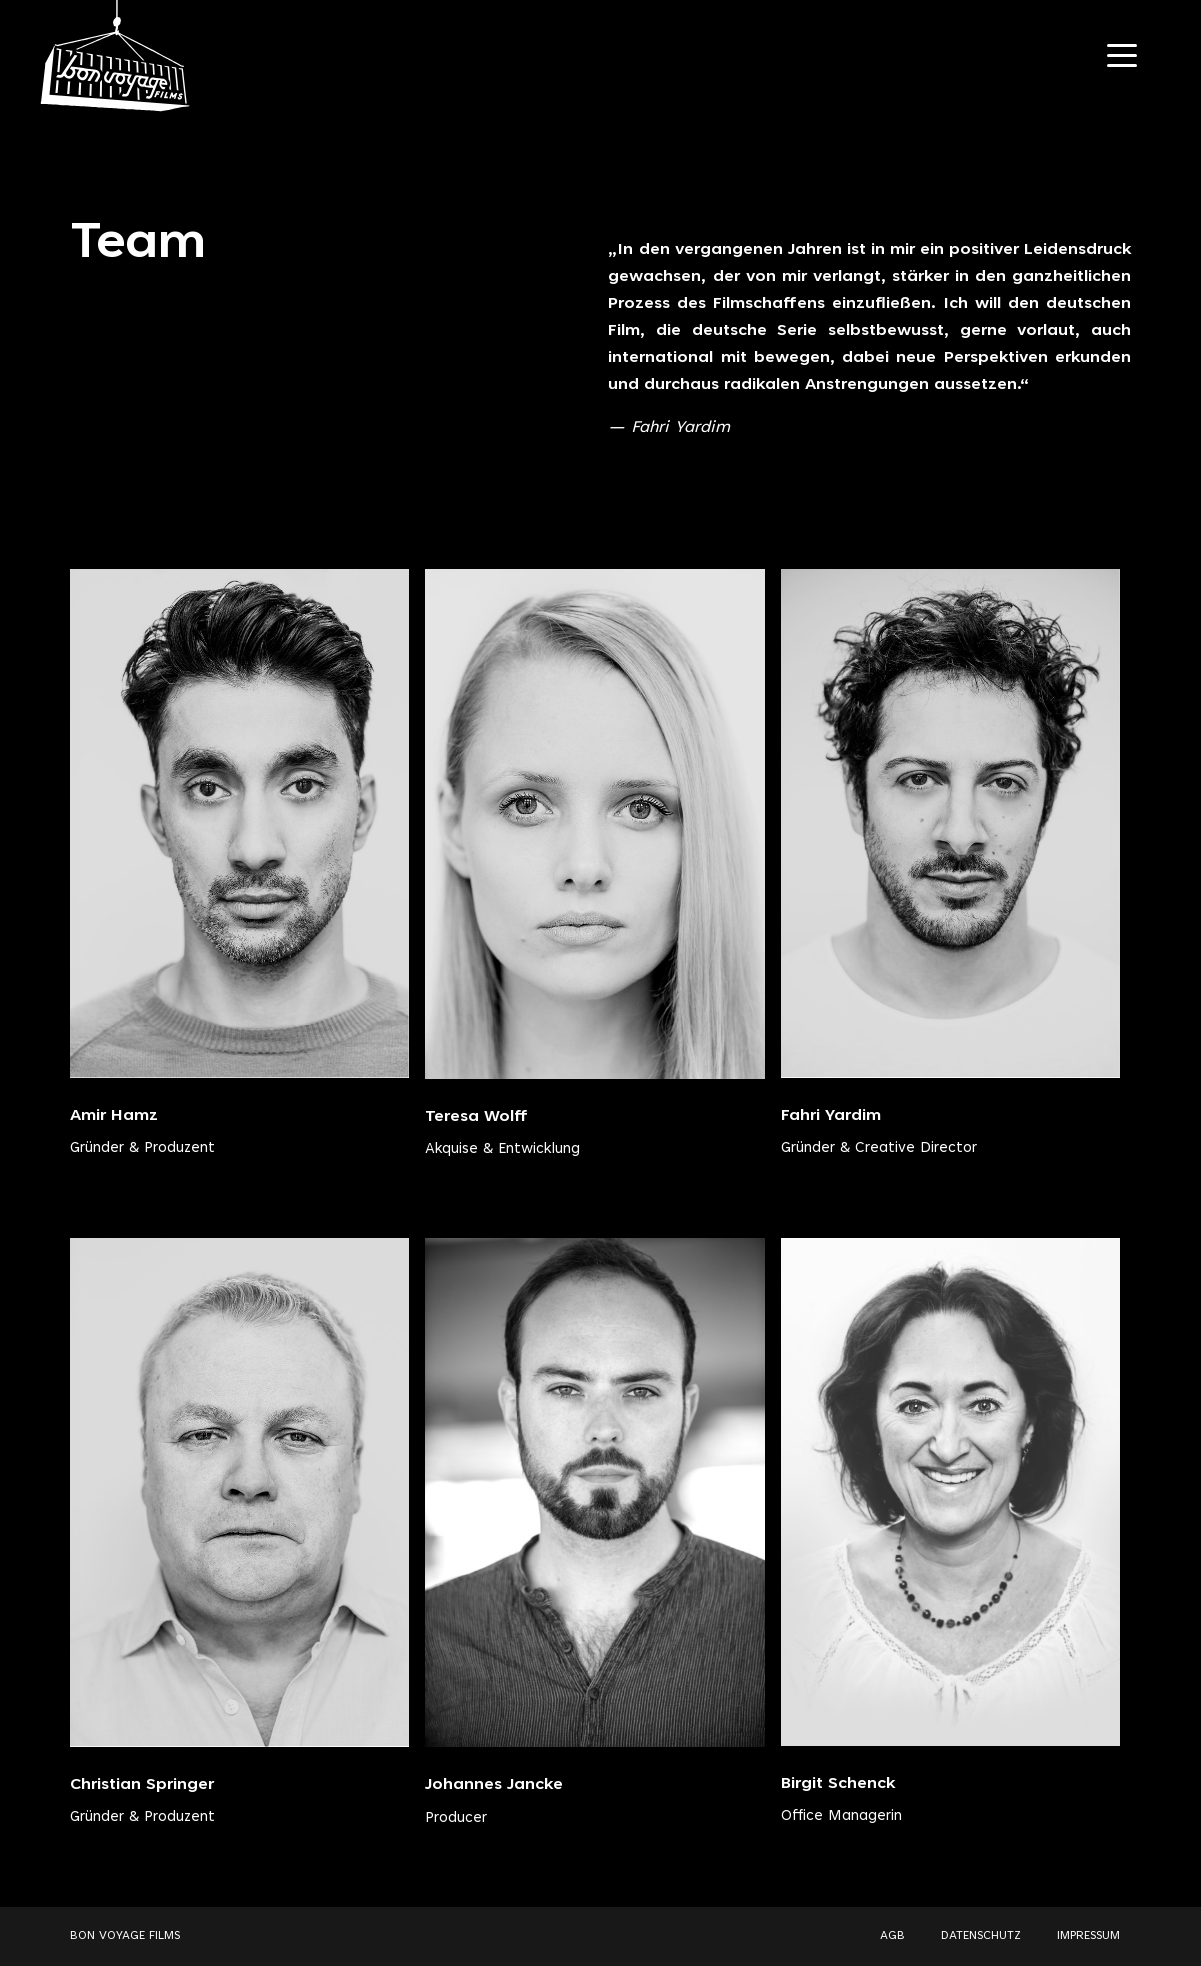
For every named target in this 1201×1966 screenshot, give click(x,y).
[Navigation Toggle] (1122, 55)
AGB (892, 1936)
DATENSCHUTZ (981, 1936)
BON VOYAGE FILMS (125, 1936)
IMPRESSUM (1088, 1936)
